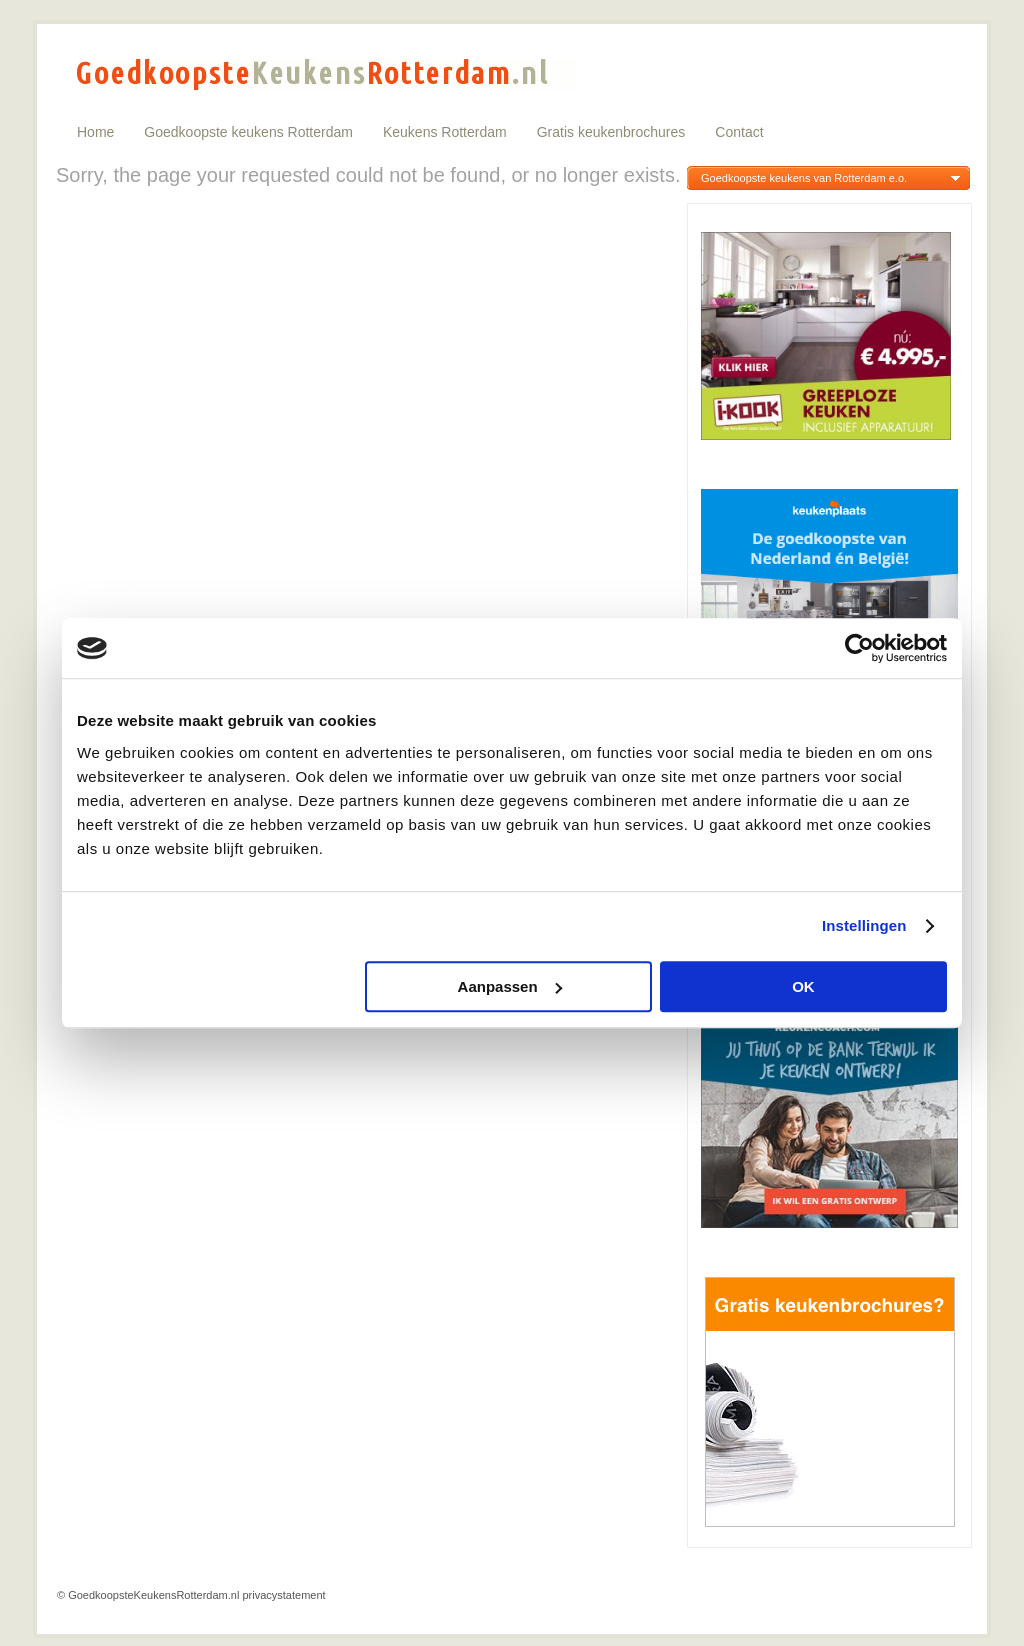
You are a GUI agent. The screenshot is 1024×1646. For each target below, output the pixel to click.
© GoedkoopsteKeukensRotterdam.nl (148, 1595)
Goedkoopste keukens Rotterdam (248, 132)
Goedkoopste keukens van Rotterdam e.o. (804, 178)
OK (803, 986)
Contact (739, 132)
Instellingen (864, 925)
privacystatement (283, 1595)
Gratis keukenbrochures (611, 132)
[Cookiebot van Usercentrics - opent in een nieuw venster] (859, 648)
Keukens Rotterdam (445, 132)
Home (95, 132)
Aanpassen (510, 986)
